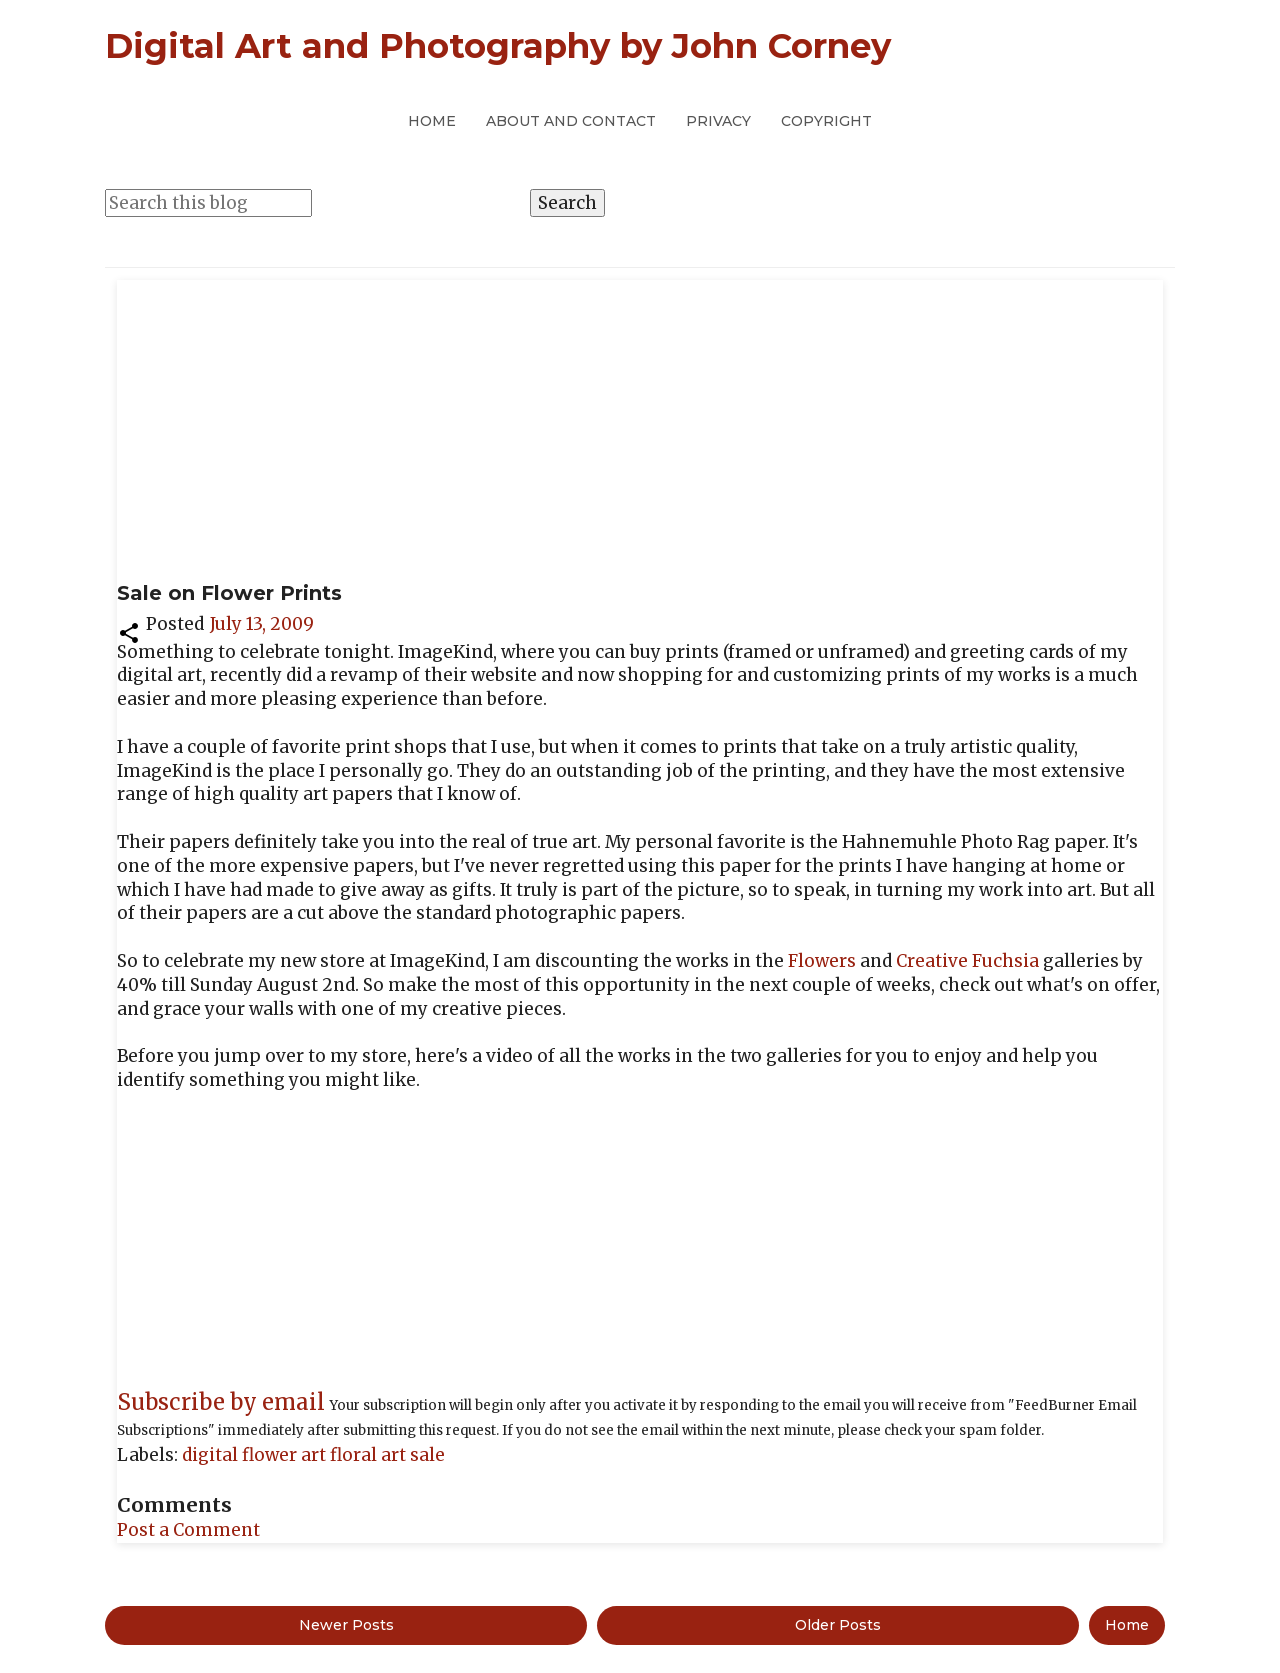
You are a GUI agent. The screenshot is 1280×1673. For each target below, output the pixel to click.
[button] (129, 631)
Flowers (822, 961)
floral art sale (387, 1455)
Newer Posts (346, 1625)
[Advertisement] (640, 430)
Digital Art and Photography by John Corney (498, 46)
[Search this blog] (208, 203)
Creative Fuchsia (967, 961)
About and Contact (571, 121)
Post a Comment (188, 1530)
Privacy (718, 121)
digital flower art (256, 1455)
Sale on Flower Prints (229, 593)
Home (432, 121)
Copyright (826, 121)
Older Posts (838, 1625)
